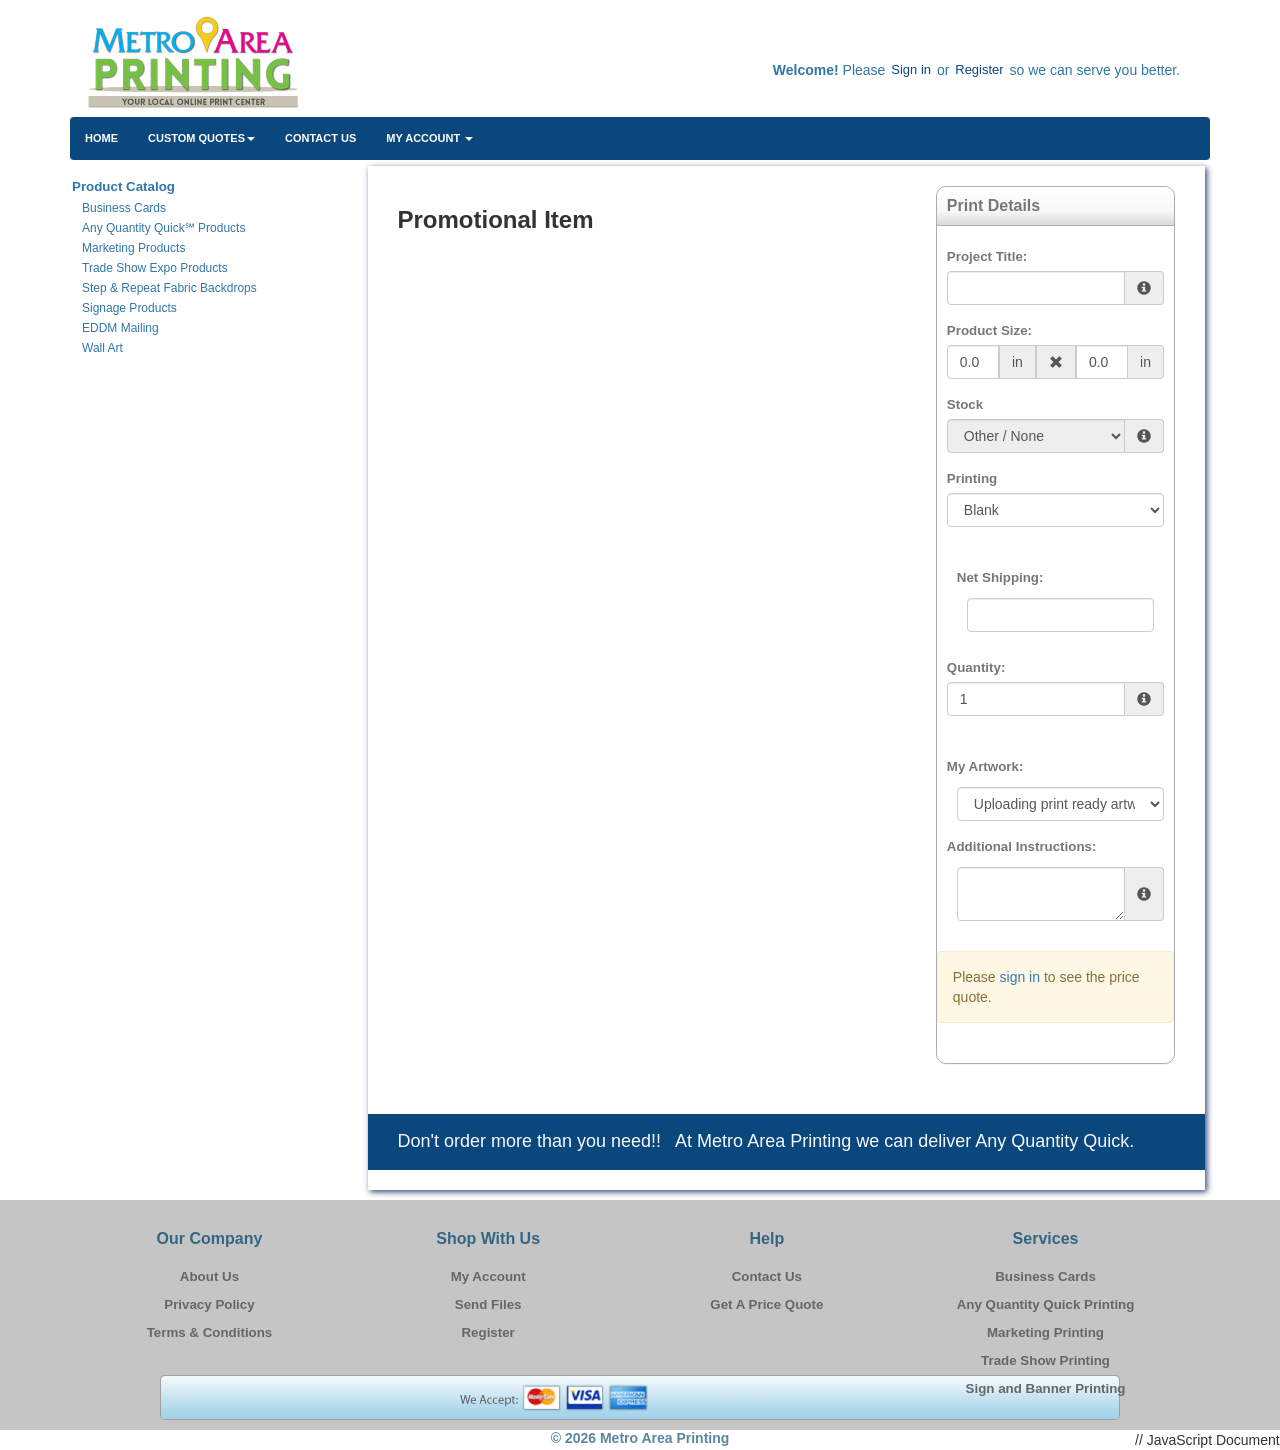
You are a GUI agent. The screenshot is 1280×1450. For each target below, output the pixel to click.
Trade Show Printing (1045, 1360)
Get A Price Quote (766, 1304)
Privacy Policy (209, 1304)
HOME (101, 138)
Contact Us (320, 138)
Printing (972, 478)
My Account (488, 1276)
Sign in (911, 69)
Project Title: (987, 256)
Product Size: (989, 330)
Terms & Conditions (210, 1332)
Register (979, 69)
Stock (965, 404)
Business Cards (1045, 1276)
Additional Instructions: (1022, 846)
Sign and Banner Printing (1046, 1388)
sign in (1020, 977)
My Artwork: (985, 766)
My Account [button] (429, 138)
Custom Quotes (201, 138)
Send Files (488, 1304)
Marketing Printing (1045, 1332)
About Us (209, 1276)
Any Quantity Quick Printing (1046, 1304)
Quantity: (976, 667)
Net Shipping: (1000, 577)
